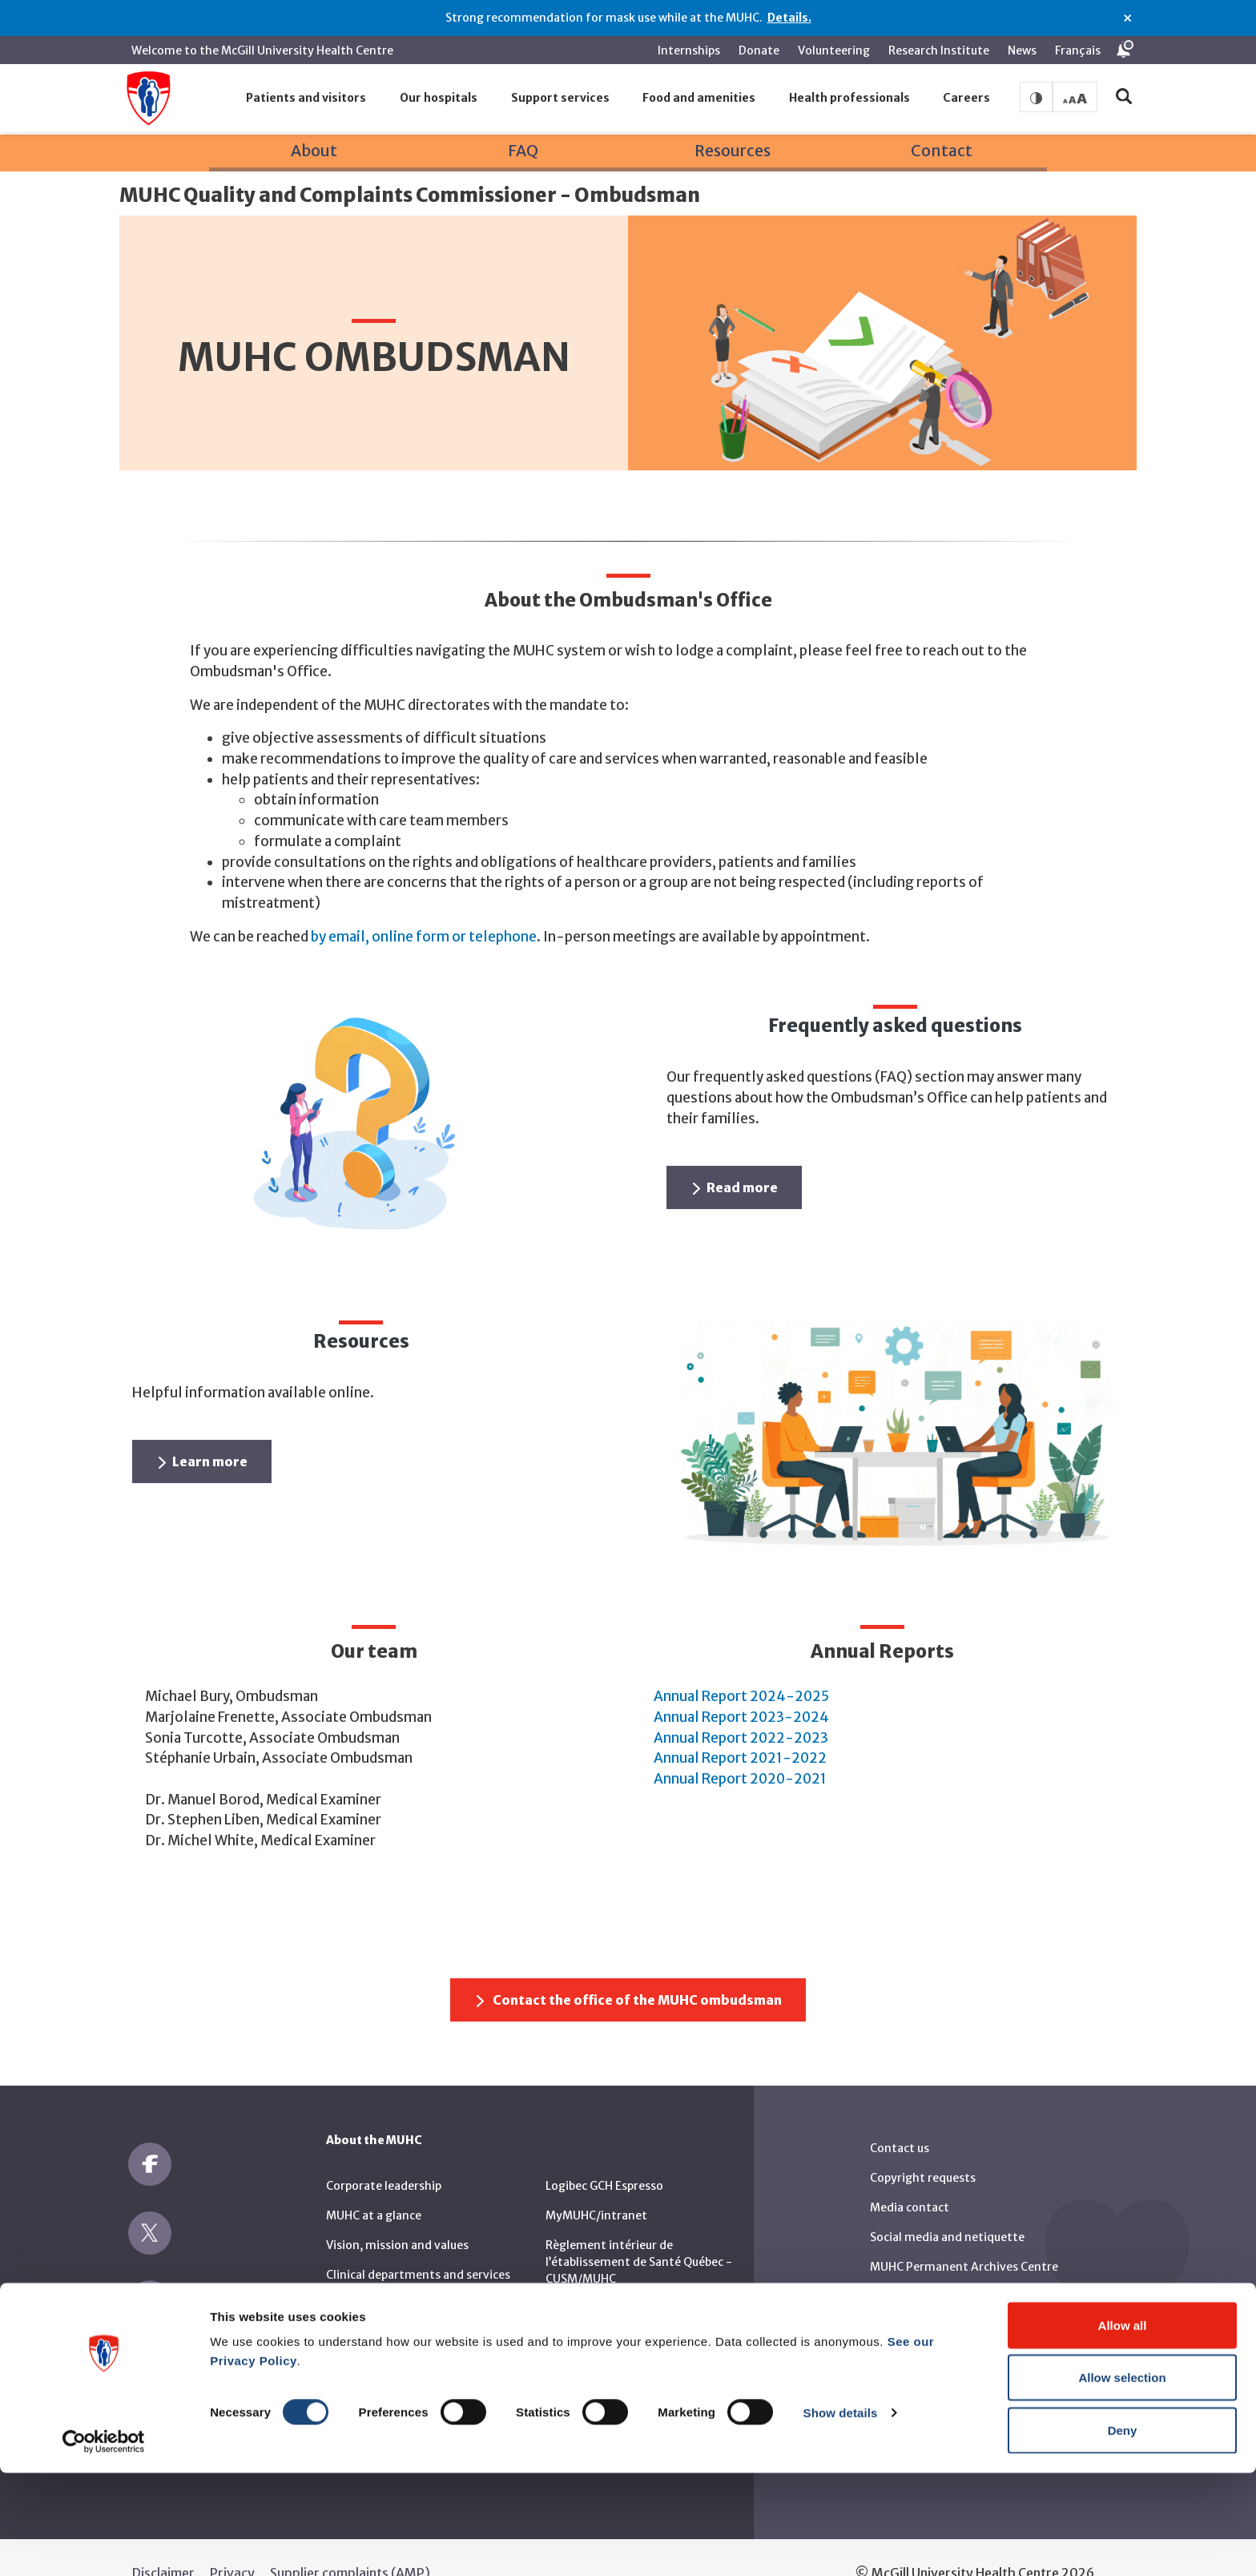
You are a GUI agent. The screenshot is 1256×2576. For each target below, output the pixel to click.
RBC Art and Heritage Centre (948, 2295)
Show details (840, 2515)
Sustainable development (395, 2273)
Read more (735, 1157)
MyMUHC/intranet (596, 2184)
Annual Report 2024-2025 (741, 1666)
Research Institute (938, 50)
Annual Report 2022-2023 (741, 1706)
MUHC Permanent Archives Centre (964, 2235)
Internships (689, 50)
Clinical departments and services (418, 2243)
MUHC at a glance (373, 2184)
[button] (307, 98)
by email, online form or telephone (424, 905)
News (1022, 50)
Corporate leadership (383, 2154)
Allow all (1122, 2428)
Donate (759, 50)
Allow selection (1121, 2481)
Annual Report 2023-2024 (741, 1686)
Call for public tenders (385, 2303)
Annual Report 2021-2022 (740, 1727)
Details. (789, 17)
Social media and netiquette (947, 2206)
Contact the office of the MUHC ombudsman (629, 1969)
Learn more (203, 1431)
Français (1078, 50)
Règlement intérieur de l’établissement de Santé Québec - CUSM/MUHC (638, 2231)
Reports (567, 2323)
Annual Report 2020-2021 (740, 1748)
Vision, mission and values (397, 2214)
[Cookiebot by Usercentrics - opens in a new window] (104, 2545)
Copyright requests (923, 2146)
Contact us (899, 2117)
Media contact (909, 2176)
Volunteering (834, 50)
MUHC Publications (921, 2265)
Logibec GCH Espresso (604, 2154)
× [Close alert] (1127, 18)
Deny (1122, 2533)
